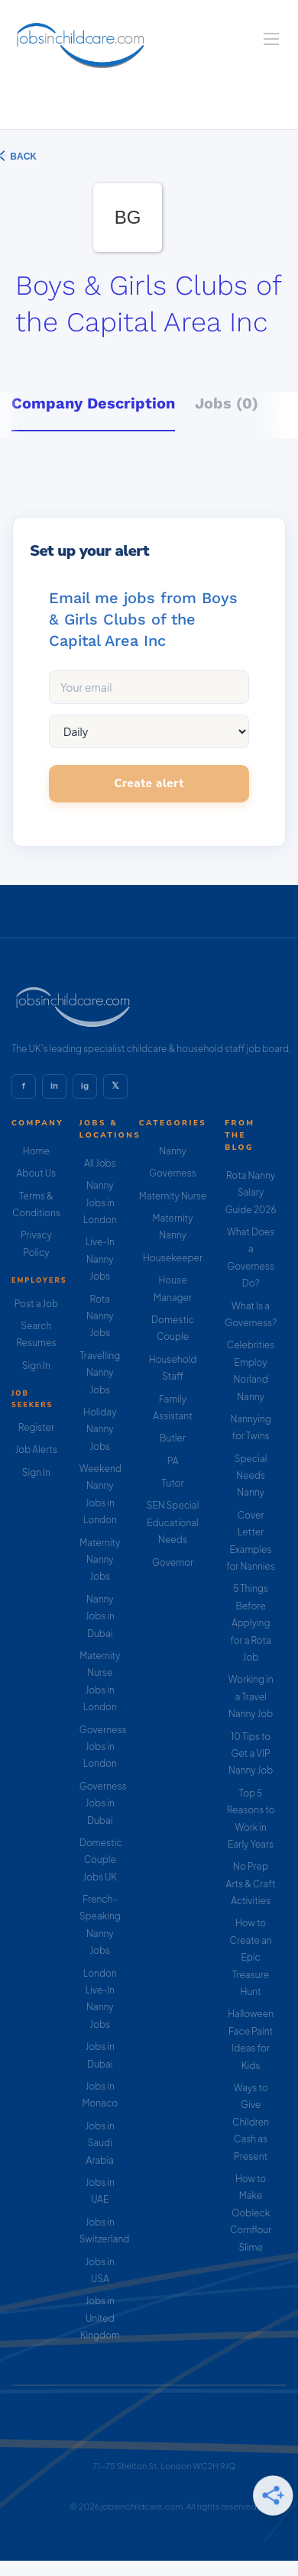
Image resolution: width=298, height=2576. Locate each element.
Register (36, 1427)
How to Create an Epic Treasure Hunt (251, 1957)
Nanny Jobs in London (100, 1202)
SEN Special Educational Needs (173, 1522)
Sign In (36, 1365)
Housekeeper (172, 1258)
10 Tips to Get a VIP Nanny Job (250, 1754)
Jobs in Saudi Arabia (100, 2143)
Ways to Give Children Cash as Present (250, 2122)
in (54, 1086)
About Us (37, 1173)
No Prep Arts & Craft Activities (251, 1883)
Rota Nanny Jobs (100, 1316)
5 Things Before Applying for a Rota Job (250, 1623)
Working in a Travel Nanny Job (251, 1696)
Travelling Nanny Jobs (99, 1373)
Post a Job (36, 1303)
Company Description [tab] (93, 403)
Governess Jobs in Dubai (103, 1803)
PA (173, 1461)
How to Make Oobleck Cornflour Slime (250, 2213)
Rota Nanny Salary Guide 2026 (251, 1192)
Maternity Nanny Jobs (99, 1560)
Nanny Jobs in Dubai (100, 1616)
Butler (173, 1438)
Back (22, 156)
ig (85, 1086)
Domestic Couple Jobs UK (100, 1860)
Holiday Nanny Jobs (99, 1429)
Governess (172, 1173)
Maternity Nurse (172, 1196)
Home (36, 1151)
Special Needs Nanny (251, 1476)
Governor (172, 1562)
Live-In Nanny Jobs (100, 1259)
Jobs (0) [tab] (226, 403)
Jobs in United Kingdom (100, 2318)
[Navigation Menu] (271, 39)
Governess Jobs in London (103, 1747)
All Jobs (100, 1163)
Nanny (172, 1151)
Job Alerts (36, 1449)
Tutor (173, 1483)
